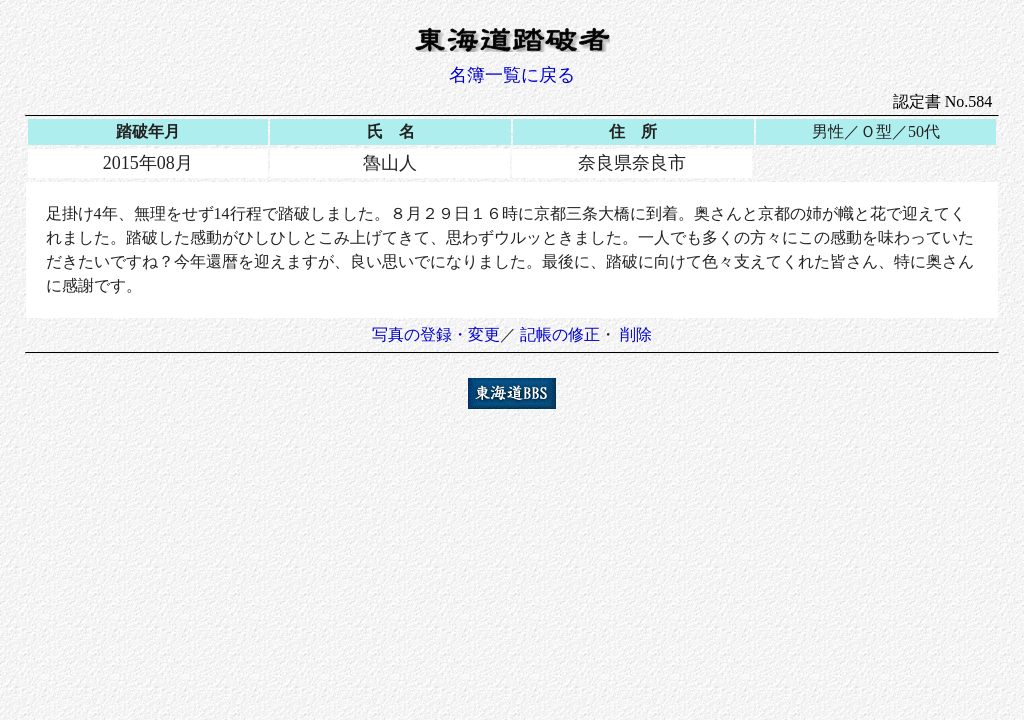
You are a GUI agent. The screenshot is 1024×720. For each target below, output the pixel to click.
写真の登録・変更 (436, 334)
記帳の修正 (560, 334)
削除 (636, 334)
